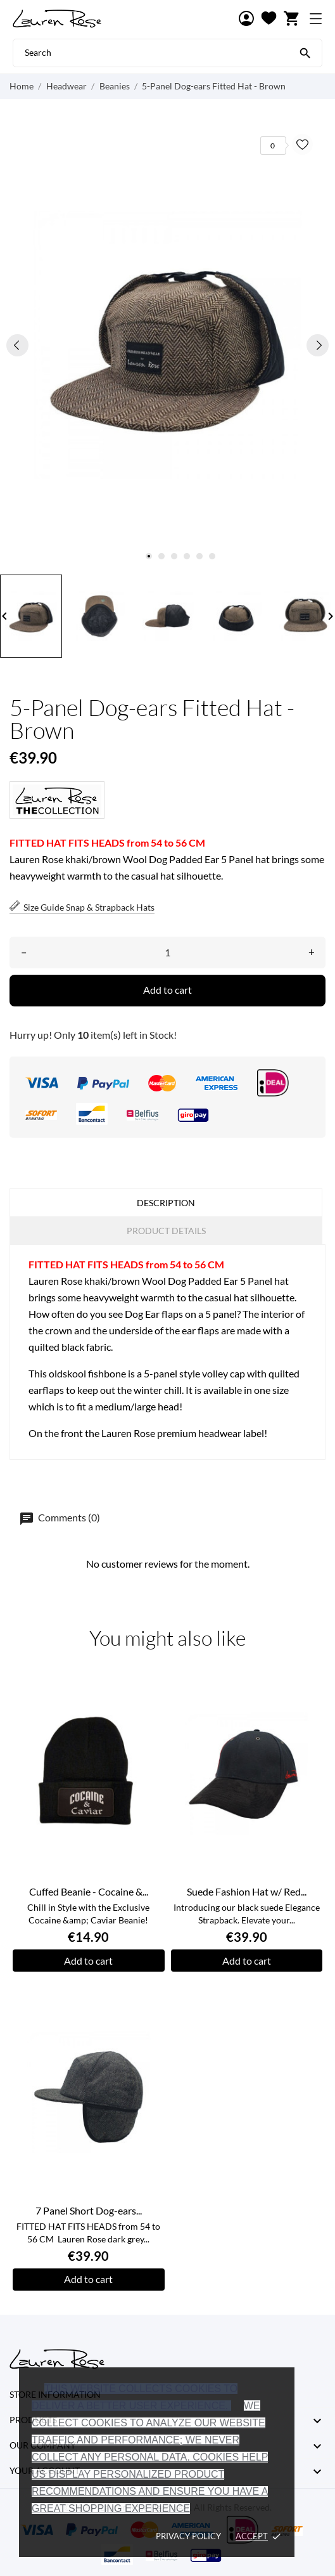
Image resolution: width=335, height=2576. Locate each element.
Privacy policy (188, 2536)
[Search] (305, 52)
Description (166, 1202)
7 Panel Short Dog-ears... (88, 2210)
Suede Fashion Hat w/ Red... (247, 1891)
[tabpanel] (167, 344)
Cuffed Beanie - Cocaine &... (88, 1891)
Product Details (166, 1230)
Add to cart (167, 990)
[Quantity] (167, 952)
